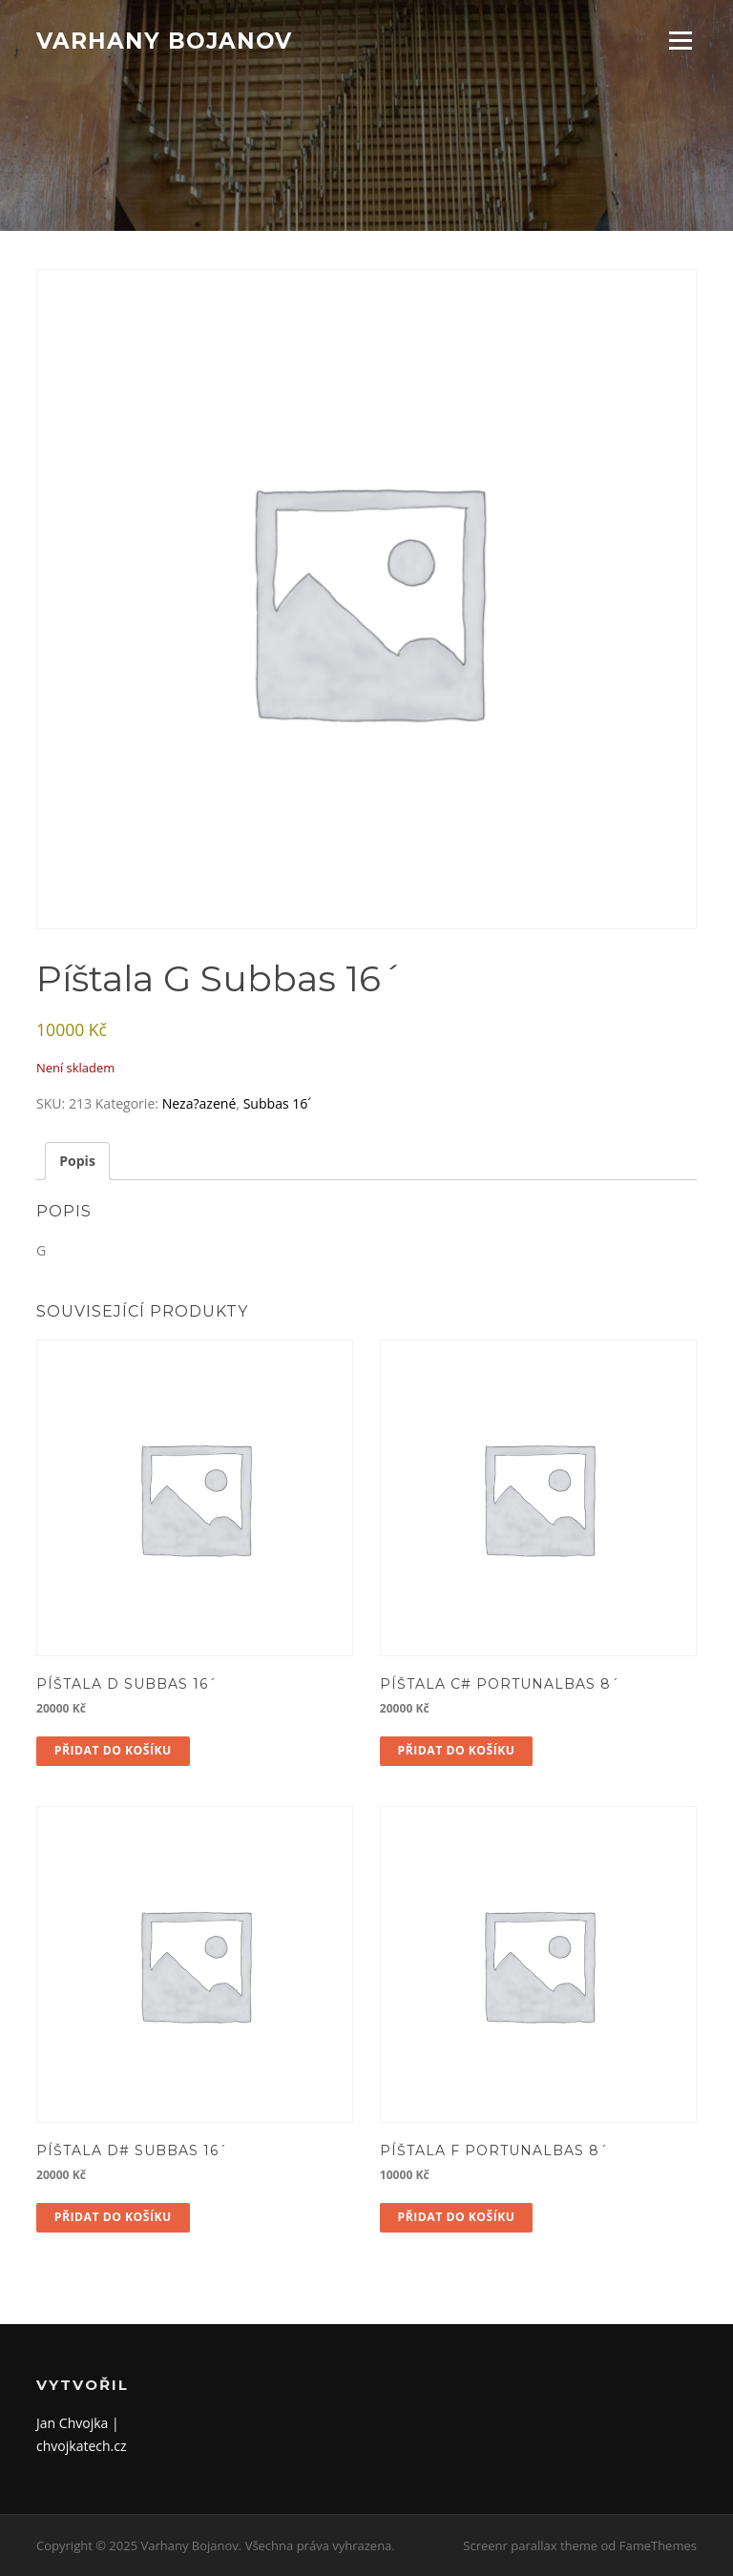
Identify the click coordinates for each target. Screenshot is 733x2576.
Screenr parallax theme (530, 2545)
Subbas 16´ (277, 1103)
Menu (680, 40)
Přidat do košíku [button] (113, 1750)
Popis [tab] (77, 1161)
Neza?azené (199, 1103)
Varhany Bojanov (164, 40)
